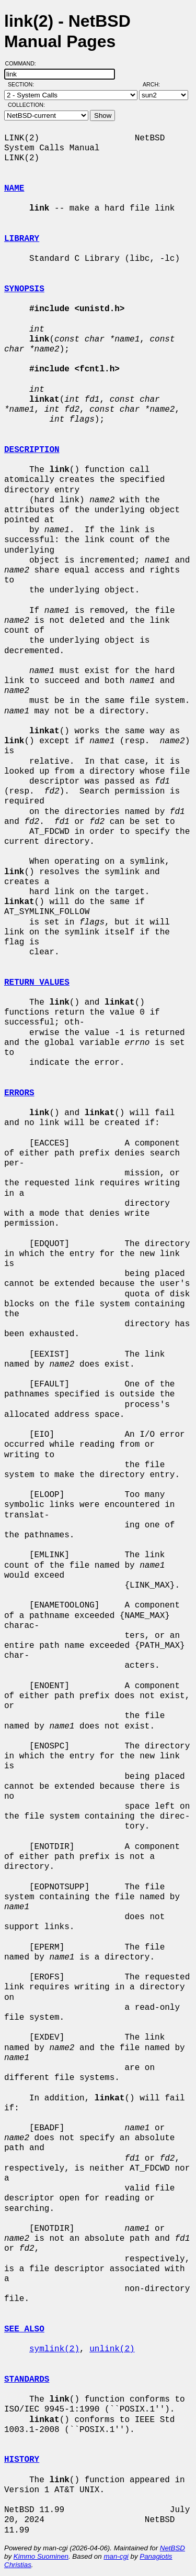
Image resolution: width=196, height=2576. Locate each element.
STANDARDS (26, 2379)
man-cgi (115, 2556)
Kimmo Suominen (41, 2556)
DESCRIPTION (32, 450)
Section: (23, 84)
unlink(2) (111, 2349)
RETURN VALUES (37, 982)
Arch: (156, 84)
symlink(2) (54, 2349)
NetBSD (172, 2548)
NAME (14, 188)
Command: (23, 63)
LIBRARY (21, 239)
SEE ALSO (24, 2329)
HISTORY (21, 2459)
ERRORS (19, 1093)
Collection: (26, 105)
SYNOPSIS (24, 289)
